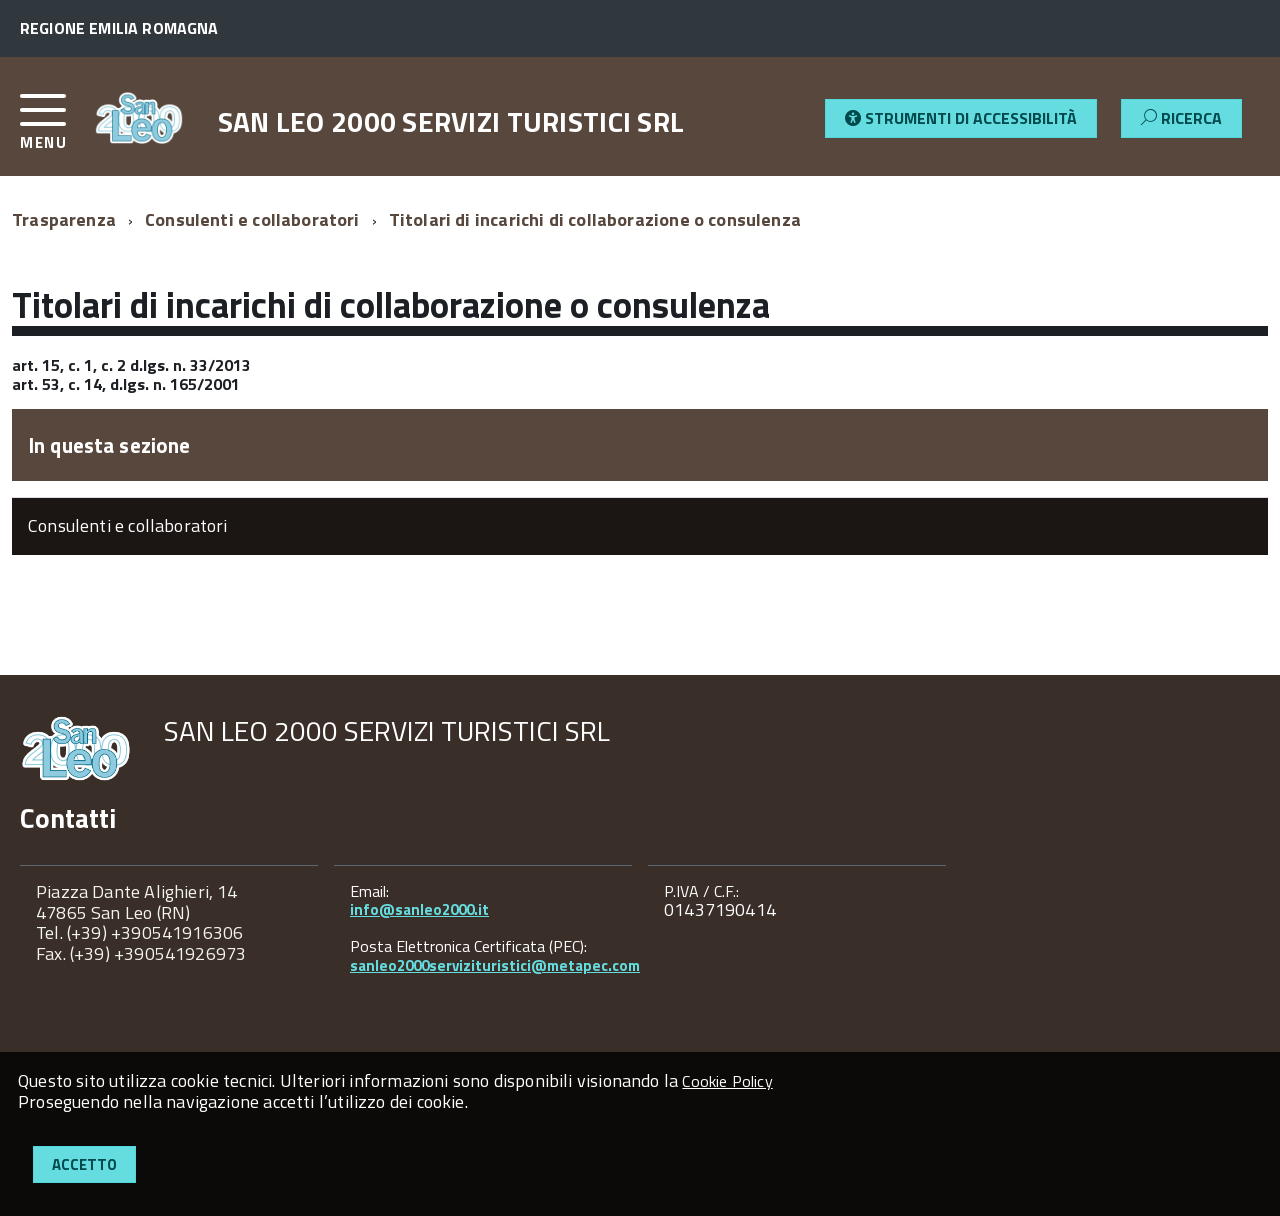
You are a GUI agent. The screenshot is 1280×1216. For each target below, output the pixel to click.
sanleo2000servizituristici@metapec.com (495, 965)
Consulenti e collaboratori (252, 219)
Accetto (84, 1164)
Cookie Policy (727, 1081)
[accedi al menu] (57, 129)
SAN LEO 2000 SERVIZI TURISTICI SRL (451, 122)
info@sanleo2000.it (419, 909)
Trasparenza (64, 219)
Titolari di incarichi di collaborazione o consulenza (595, 219)
